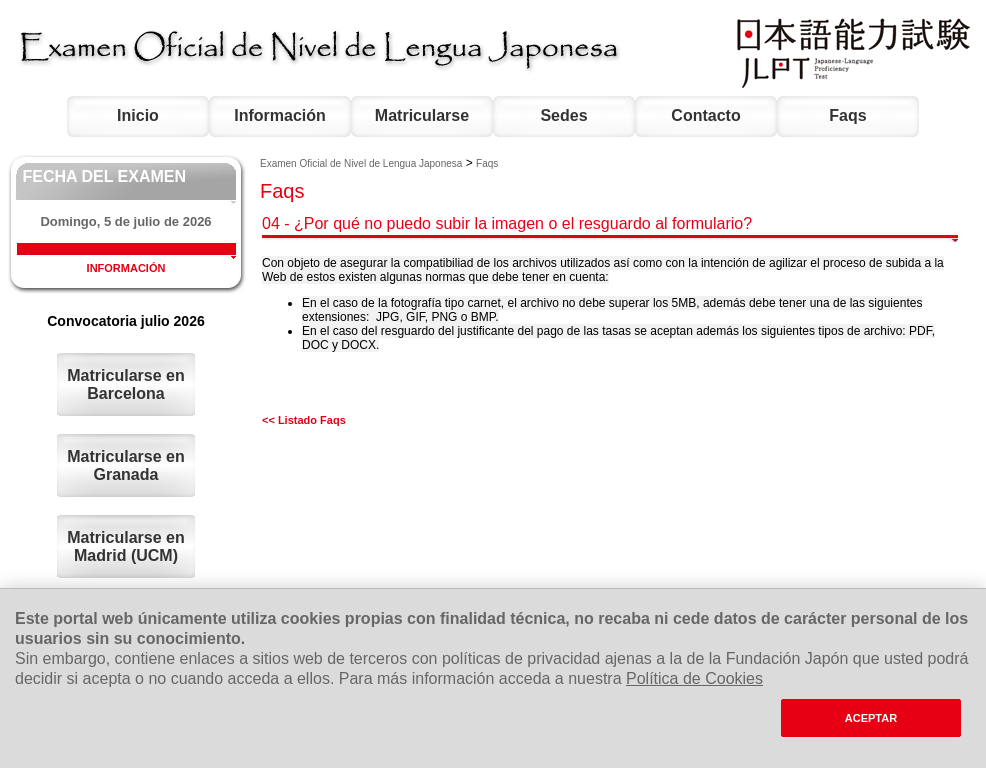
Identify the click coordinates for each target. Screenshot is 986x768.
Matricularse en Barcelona (125, 384)
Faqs (847, 115)
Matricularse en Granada (125, 465)
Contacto (705, 115)
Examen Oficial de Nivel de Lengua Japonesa (361, 163)
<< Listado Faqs (304, 420)
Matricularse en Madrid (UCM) (125, 546)
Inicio (138, 115)
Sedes (563, 115)
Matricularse (422, 115)
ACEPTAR (871, 718)
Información (280, 115)
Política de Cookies (694, 678)
